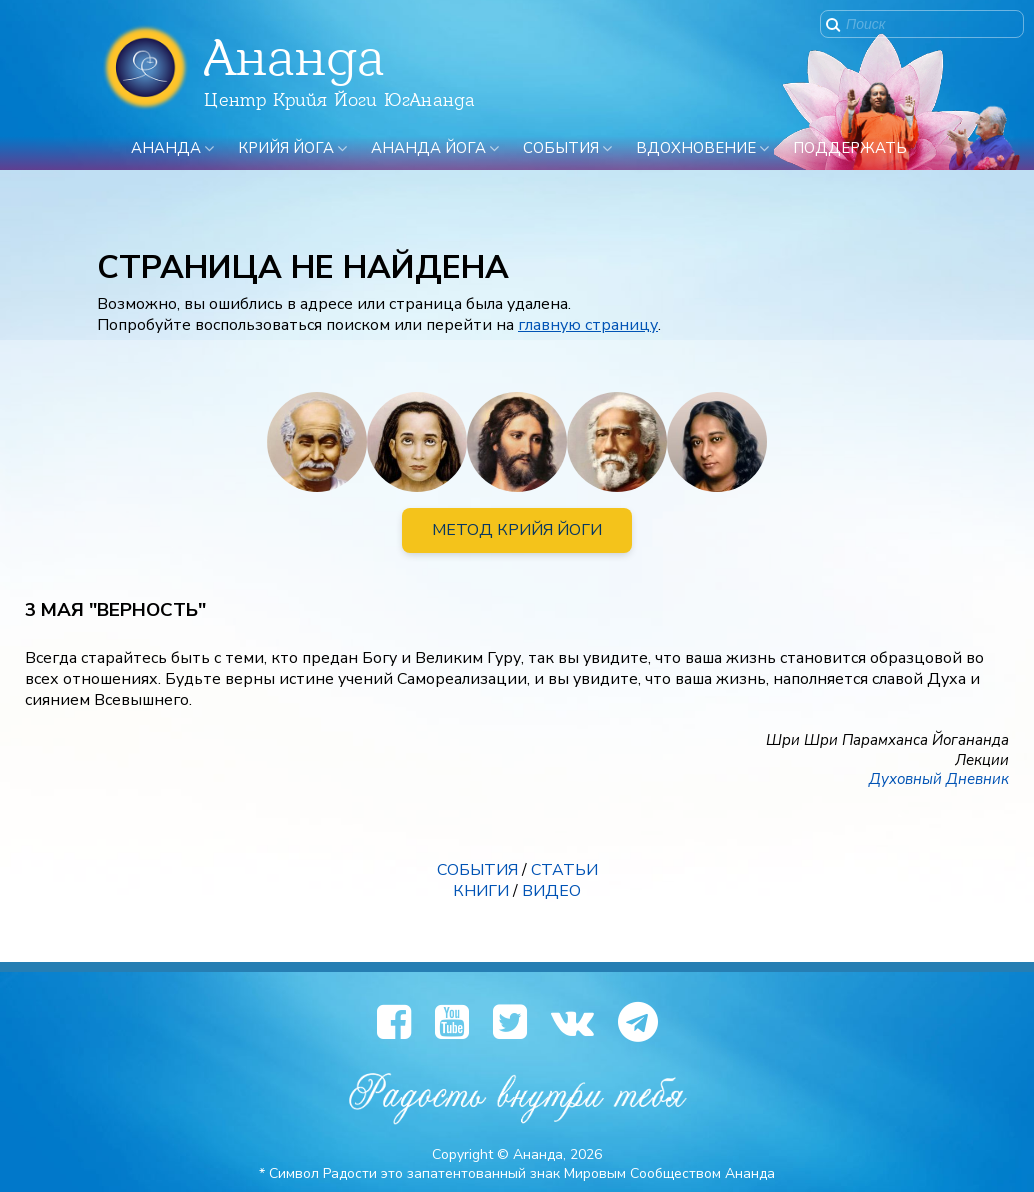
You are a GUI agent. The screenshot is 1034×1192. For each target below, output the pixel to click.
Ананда (166, 148)
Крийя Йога (286, 148)
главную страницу (588, 325)
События (561, 148)
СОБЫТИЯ (477, 870)
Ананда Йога (428, 148)
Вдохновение (696, 148)
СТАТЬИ (564, 870)
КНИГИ (481, 891)
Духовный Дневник (939, 779)
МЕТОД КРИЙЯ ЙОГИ (517, 530)
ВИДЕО (551, 891)
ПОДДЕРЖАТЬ (850, 148)
